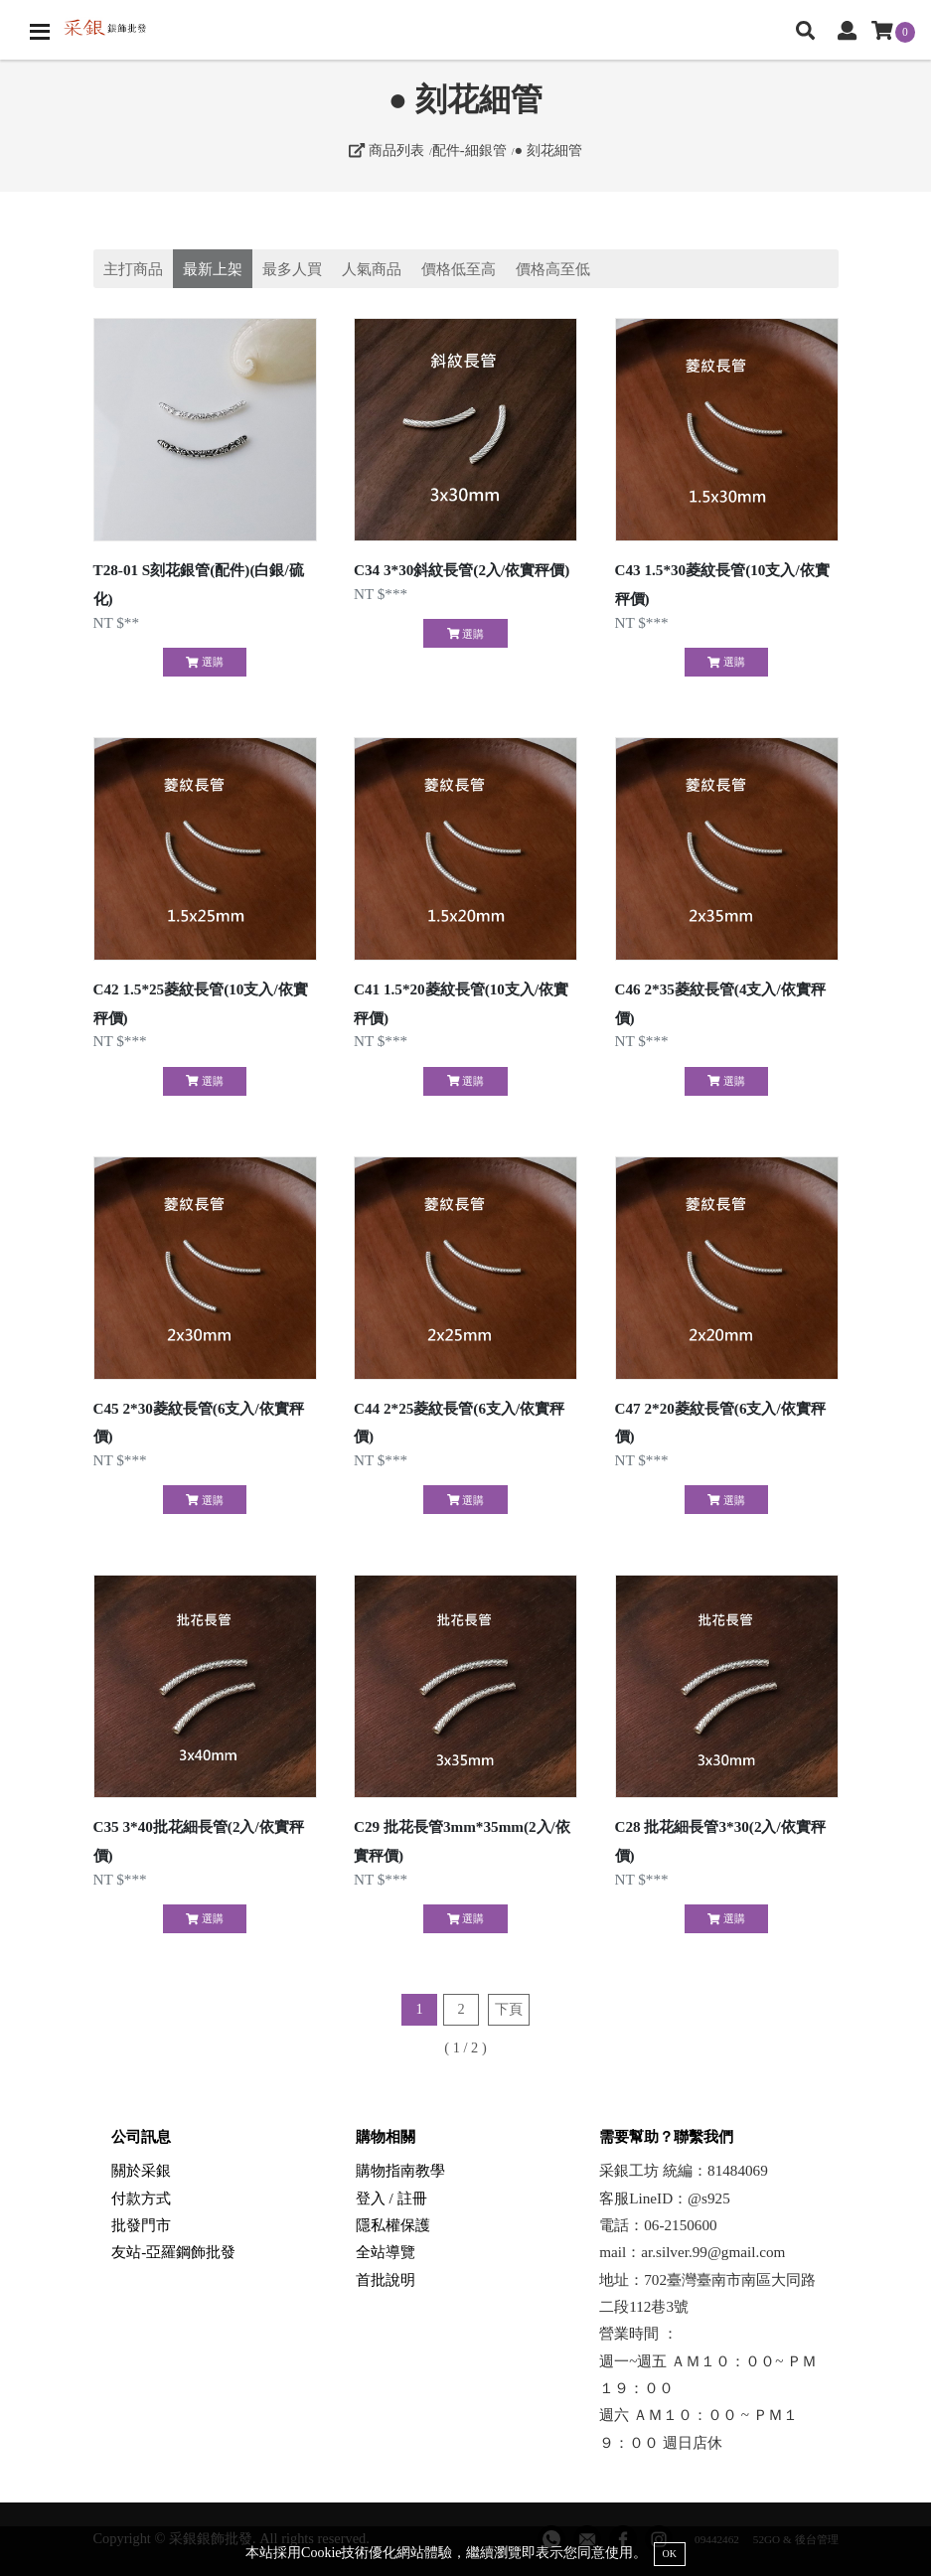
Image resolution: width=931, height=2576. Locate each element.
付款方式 (141, 2198)
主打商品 (133, 268)
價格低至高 (458, 268)
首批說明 (385, 2279)
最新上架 (212, 268)
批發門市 (141, 2224)
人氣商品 (371, 268)
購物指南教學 (400, 2170)
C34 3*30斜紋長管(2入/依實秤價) (461, 569)
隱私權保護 (393, 2224)
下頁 (509, 2009)
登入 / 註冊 (391, 2198)
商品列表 (386, 150)
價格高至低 (553, 268)
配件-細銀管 (469, 150)
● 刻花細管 (547, 150)
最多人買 (292, 268)
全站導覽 (385, 2251)
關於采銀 (141, 2170)
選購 (204, 662)
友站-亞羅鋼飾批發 (173, 2251)
